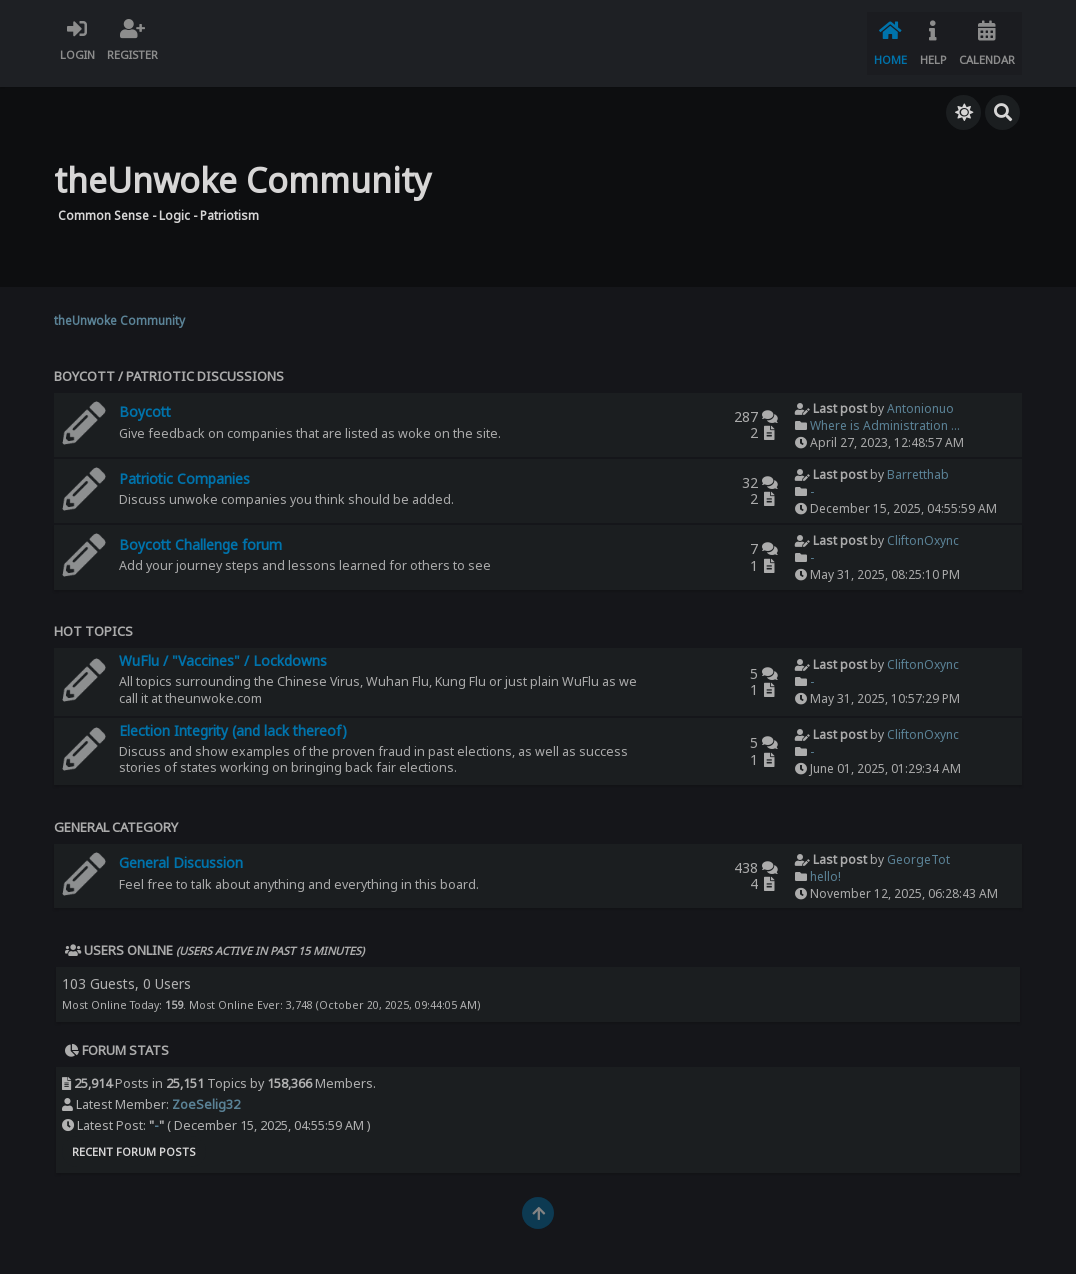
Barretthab (918, 461)
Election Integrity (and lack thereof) (233, 717)
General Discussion (181, 849)
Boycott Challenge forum (200, 531)
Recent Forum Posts (134, 1138)
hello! (825, 862)
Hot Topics (93, 618)
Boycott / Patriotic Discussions (169, 363)
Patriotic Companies (184, 465)
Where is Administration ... (885, 412)
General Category (116, 814)
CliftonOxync (923, 527)
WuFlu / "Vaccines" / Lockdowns (223, 647)
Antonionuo (920, 395)
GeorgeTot (918, 845)
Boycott (145, 398)
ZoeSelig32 (206, 1091)
